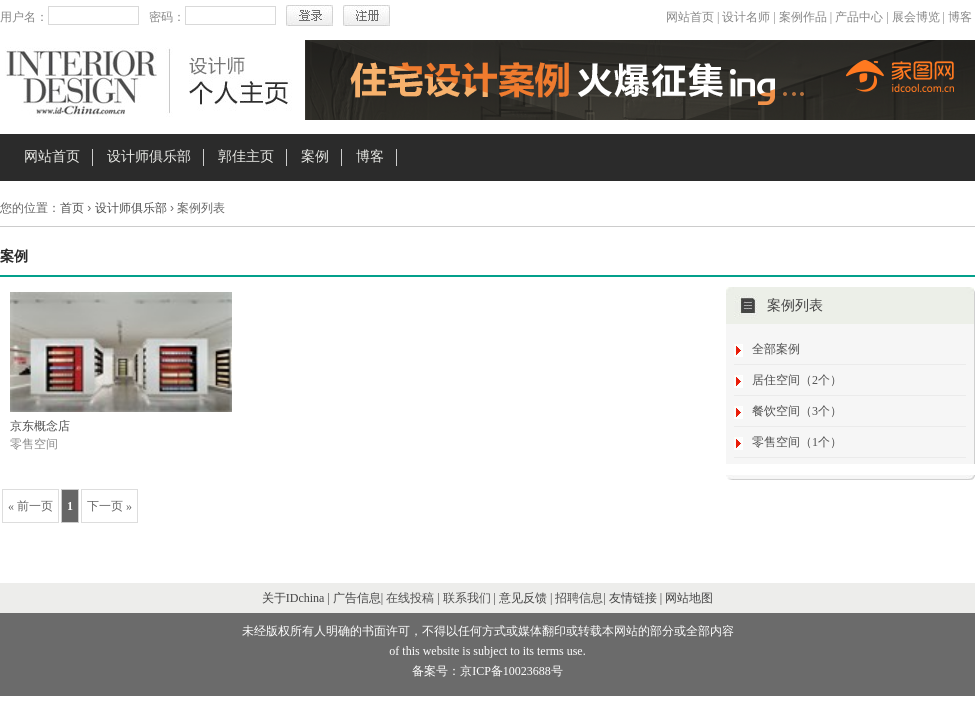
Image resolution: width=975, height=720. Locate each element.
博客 (960, 17)
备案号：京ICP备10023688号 (487, 671)
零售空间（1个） (797, 442)
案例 (315, 156)
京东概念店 (40, 426)
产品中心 (859, 17)
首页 (72, 208)
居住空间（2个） (797, 380)
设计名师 (746, 17)
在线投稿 (410, 598)
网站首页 (690, 17)
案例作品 (803, 17)
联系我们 (467, 598)
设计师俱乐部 (149, 156)
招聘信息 (579, 598)
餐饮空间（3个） (797, 411)
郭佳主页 (246, 156)
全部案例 (776, 349)
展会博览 (916, 17)
